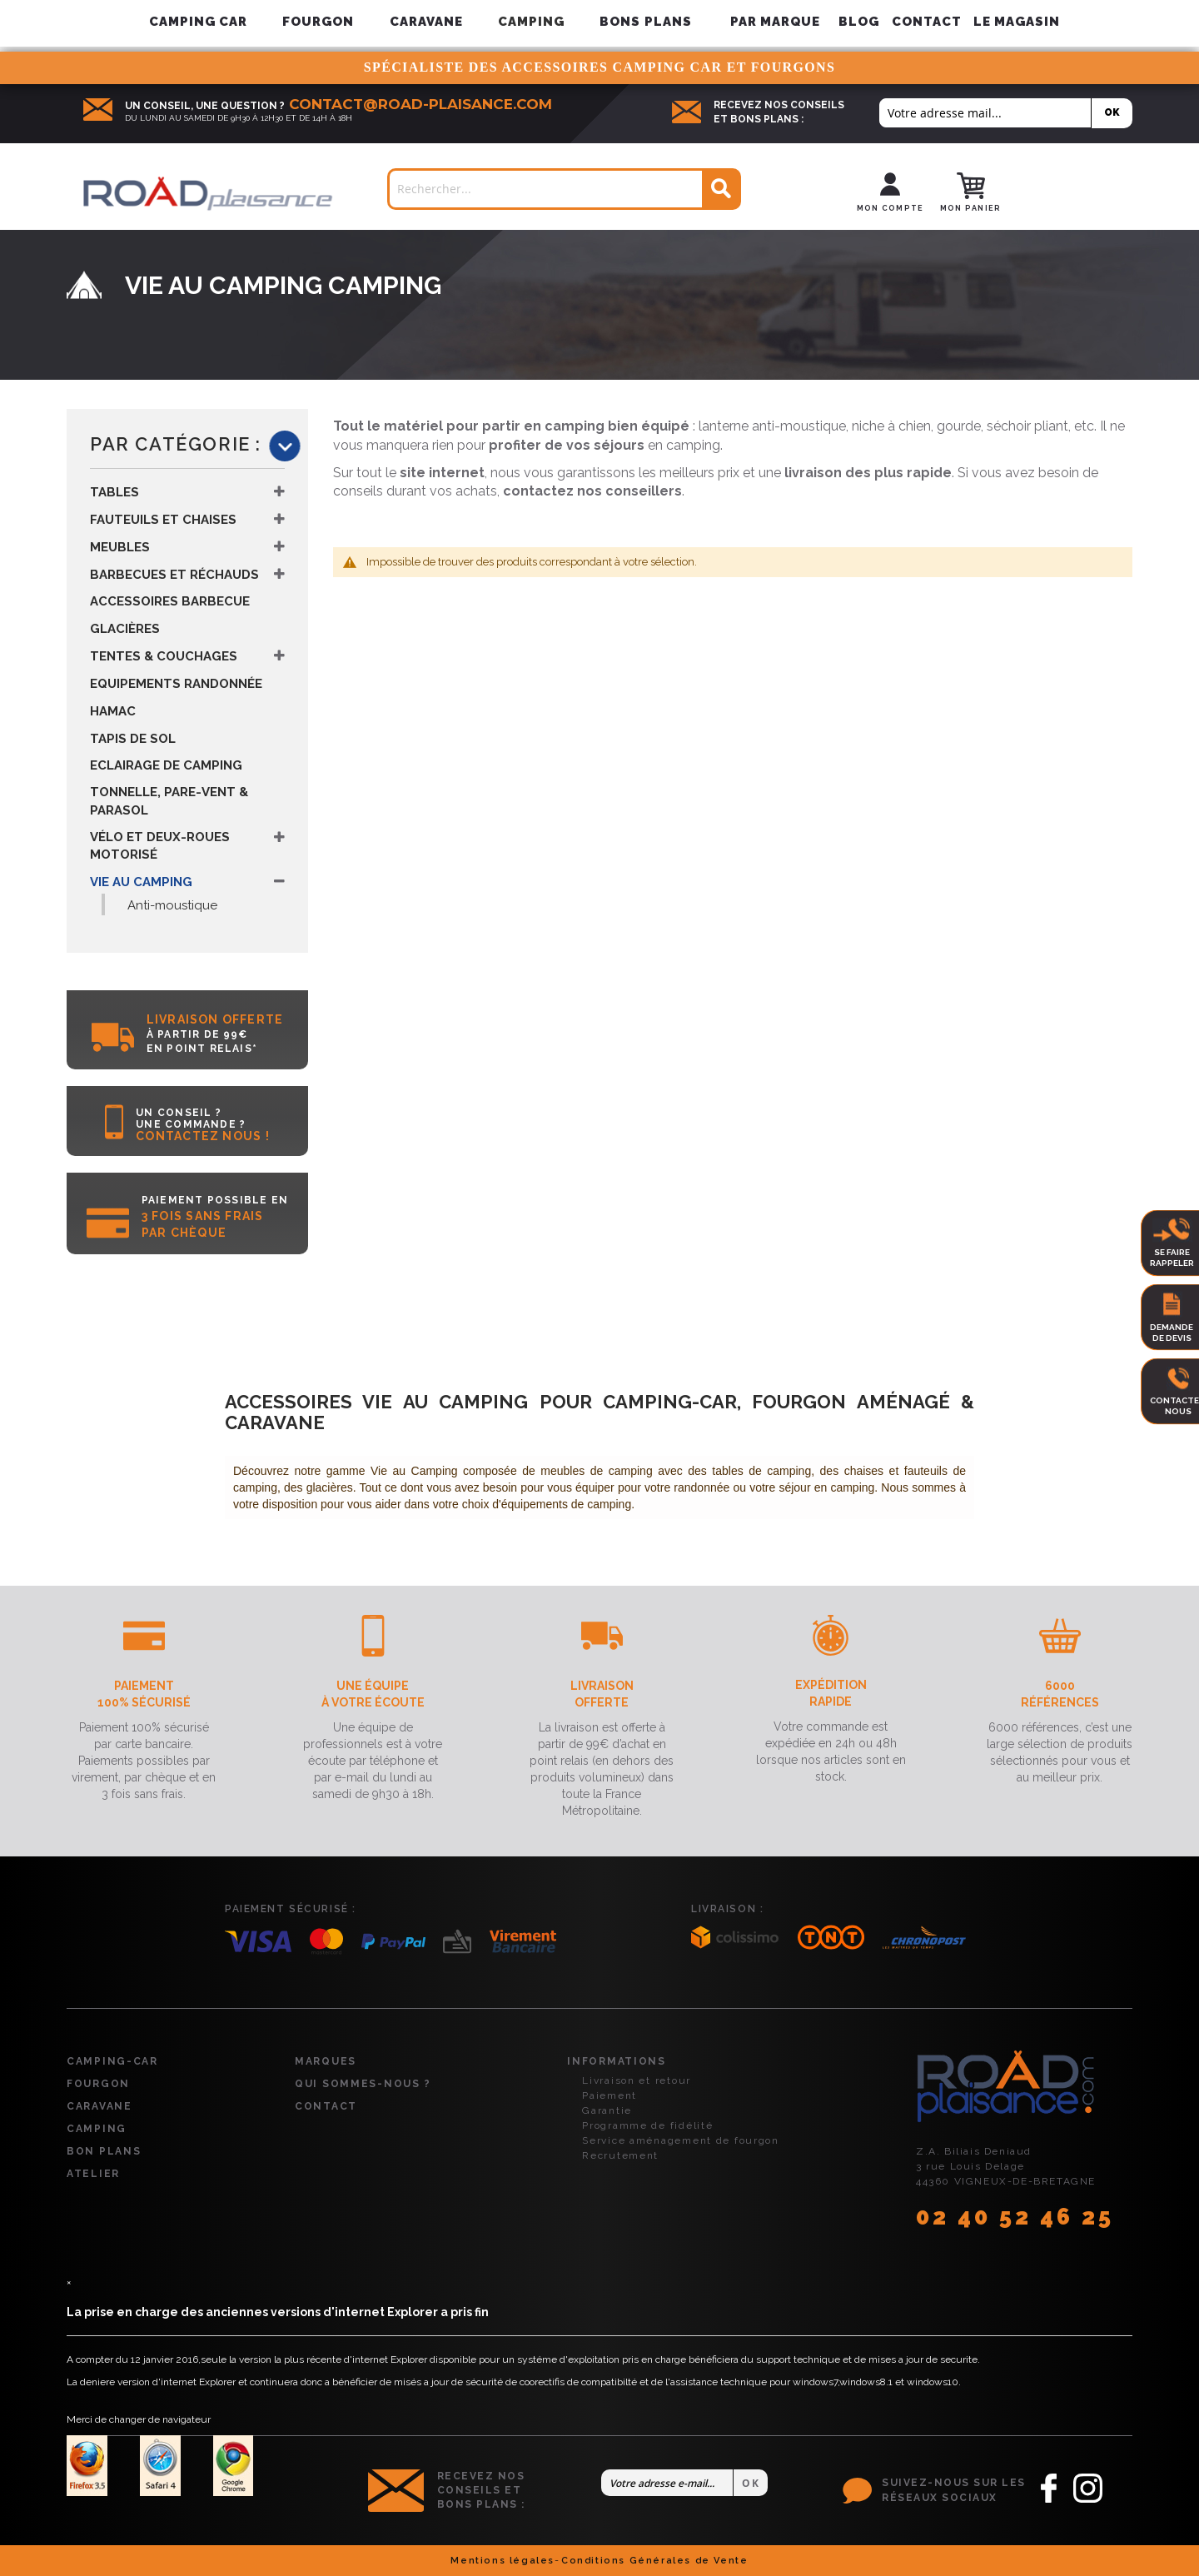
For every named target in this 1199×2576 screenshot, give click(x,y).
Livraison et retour (636, 2080)
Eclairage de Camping (166, 765)
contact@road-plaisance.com (420, 104)
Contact (927, 21)
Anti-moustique (172, 905)
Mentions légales (502, 2560)
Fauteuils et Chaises (163, 519)
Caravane (99, 2106)
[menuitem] (775, 22)
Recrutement (620, 2155)
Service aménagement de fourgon (680, 2140)
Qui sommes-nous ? (362, 2084)
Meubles (120, 547)
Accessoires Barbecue (170, 601)
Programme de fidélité (647, 2125)
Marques (325, 2061)
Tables (114, 492)
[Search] (720, 189)
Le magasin (1017, 21)
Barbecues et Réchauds (174, 574)
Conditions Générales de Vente (654, 2560)
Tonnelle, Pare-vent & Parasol (169, 801)
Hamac (113, 711)
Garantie (607, 2110)
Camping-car (112, 2061)
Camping (97, 2129)
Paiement (609, 2095)
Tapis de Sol (133, 738)
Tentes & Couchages (163, 656)
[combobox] (564, 189)
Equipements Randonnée (176, 683)
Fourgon (98, 2084)
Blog (858, 21)
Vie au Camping (141, 881)
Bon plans (104, 2151)
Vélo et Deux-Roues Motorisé (160, 846)
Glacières (125, 628)
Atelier (93, 2174)
